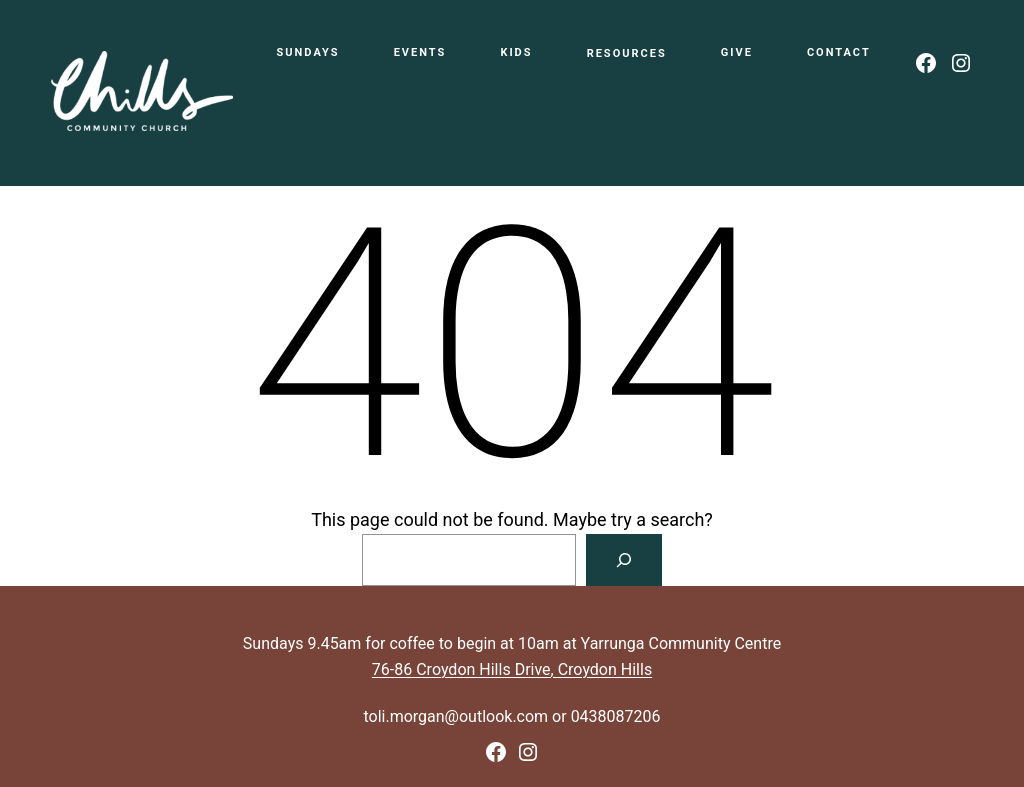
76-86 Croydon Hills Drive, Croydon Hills (512, 669)
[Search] (624, 560)
